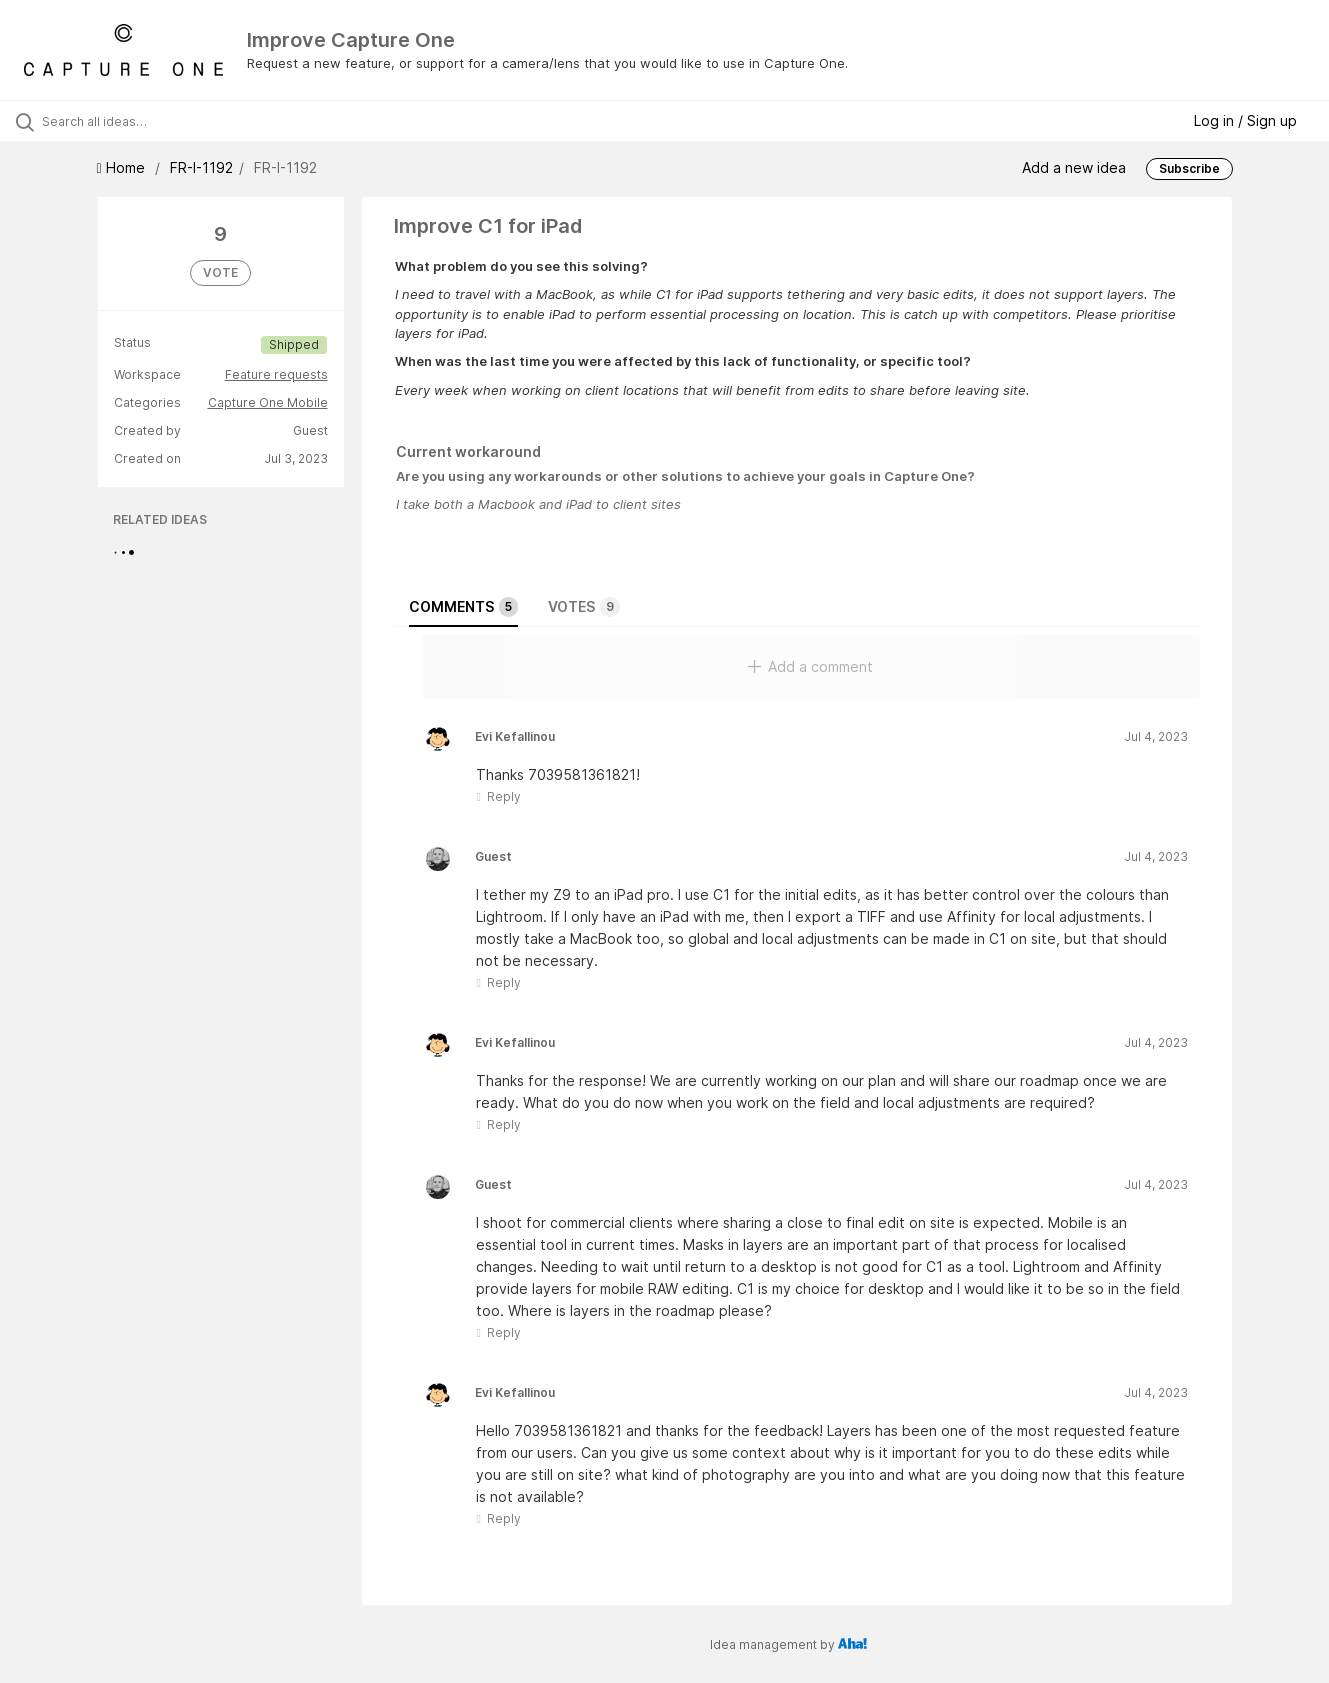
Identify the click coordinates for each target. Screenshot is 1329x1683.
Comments (463, 607)
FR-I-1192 (201, 167)
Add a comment (810, 666)
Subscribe (1189, 168)
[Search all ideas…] (158, 121)
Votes (584, 607)
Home (123, 167)
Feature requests (276, 374)
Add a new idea (1074, 167)
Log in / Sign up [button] (1245, 120)
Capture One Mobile (268, 402)
